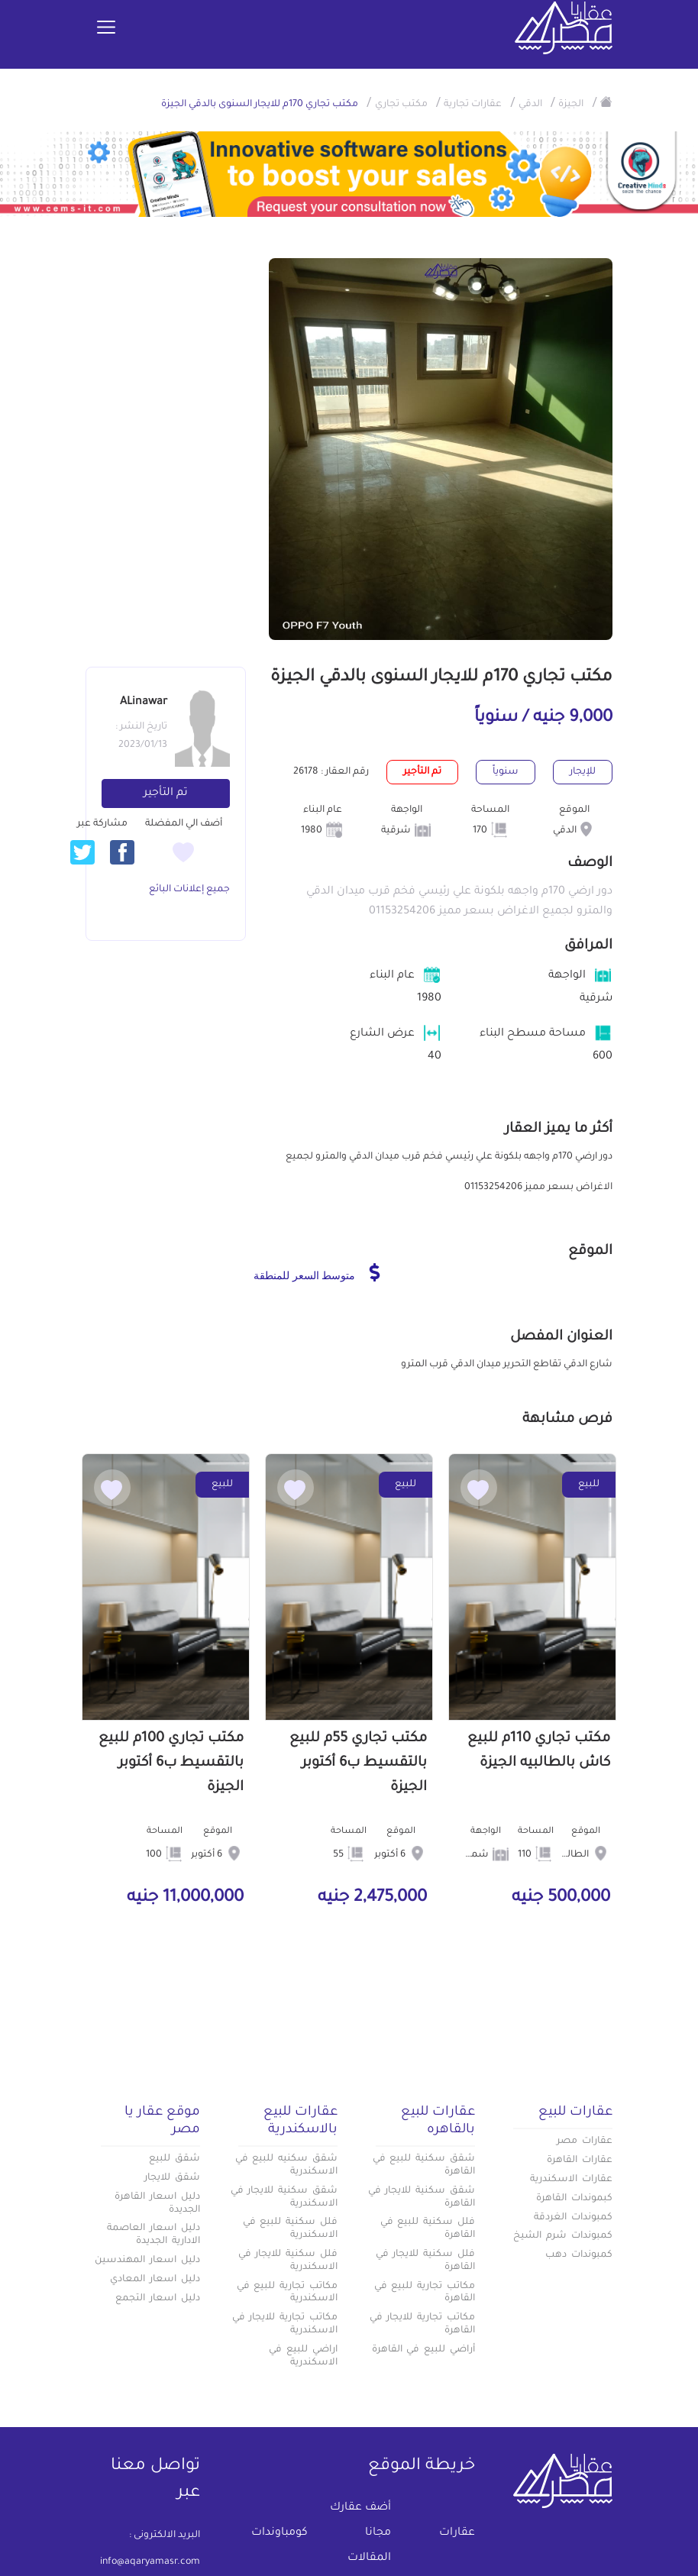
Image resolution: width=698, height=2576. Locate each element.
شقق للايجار (172, 2178)
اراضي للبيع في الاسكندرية (303, 2356)
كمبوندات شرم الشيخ (562, 2236)
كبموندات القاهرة (574, 2198)
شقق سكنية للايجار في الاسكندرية (284, 2197)
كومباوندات (279, 2533)
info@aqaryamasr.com (150, 2562)
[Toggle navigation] (106, 28)
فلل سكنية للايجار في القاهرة (425, 2261)
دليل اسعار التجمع (157, 2298)
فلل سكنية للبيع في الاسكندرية (290, 2229)
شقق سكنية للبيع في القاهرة (424, 2165)
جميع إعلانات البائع (189, 889)
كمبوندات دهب (578, 2255)
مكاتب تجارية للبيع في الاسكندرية (287, 2293)
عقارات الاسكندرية (571, 2179)
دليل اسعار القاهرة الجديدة (157, 2204)
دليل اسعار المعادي (155, 2279)
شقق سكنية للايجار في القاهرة (421, 2197)
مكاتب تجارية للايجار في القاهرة (422, 2324)
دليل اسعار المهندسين (147, 2260)
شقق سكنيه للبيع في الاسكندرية (286, 2165)
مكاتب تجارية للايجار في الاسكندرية (285, 2324)
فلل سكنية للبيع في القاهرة (427, 2229)
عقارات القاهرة (579, 2160)
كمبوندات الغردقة (573, 2217)
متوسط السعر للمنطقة (317, 1272)
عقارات (457, 2533)
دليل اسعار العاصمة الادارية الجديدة (153, 2235)
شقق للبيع (174, 2159)
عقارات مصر (584, 2141)
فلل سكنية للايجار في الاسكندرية (288, 2261)
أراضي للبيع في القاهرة (423, 2350)
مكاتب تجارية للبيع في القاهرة (424, 2293)
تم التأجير (166, 793)
